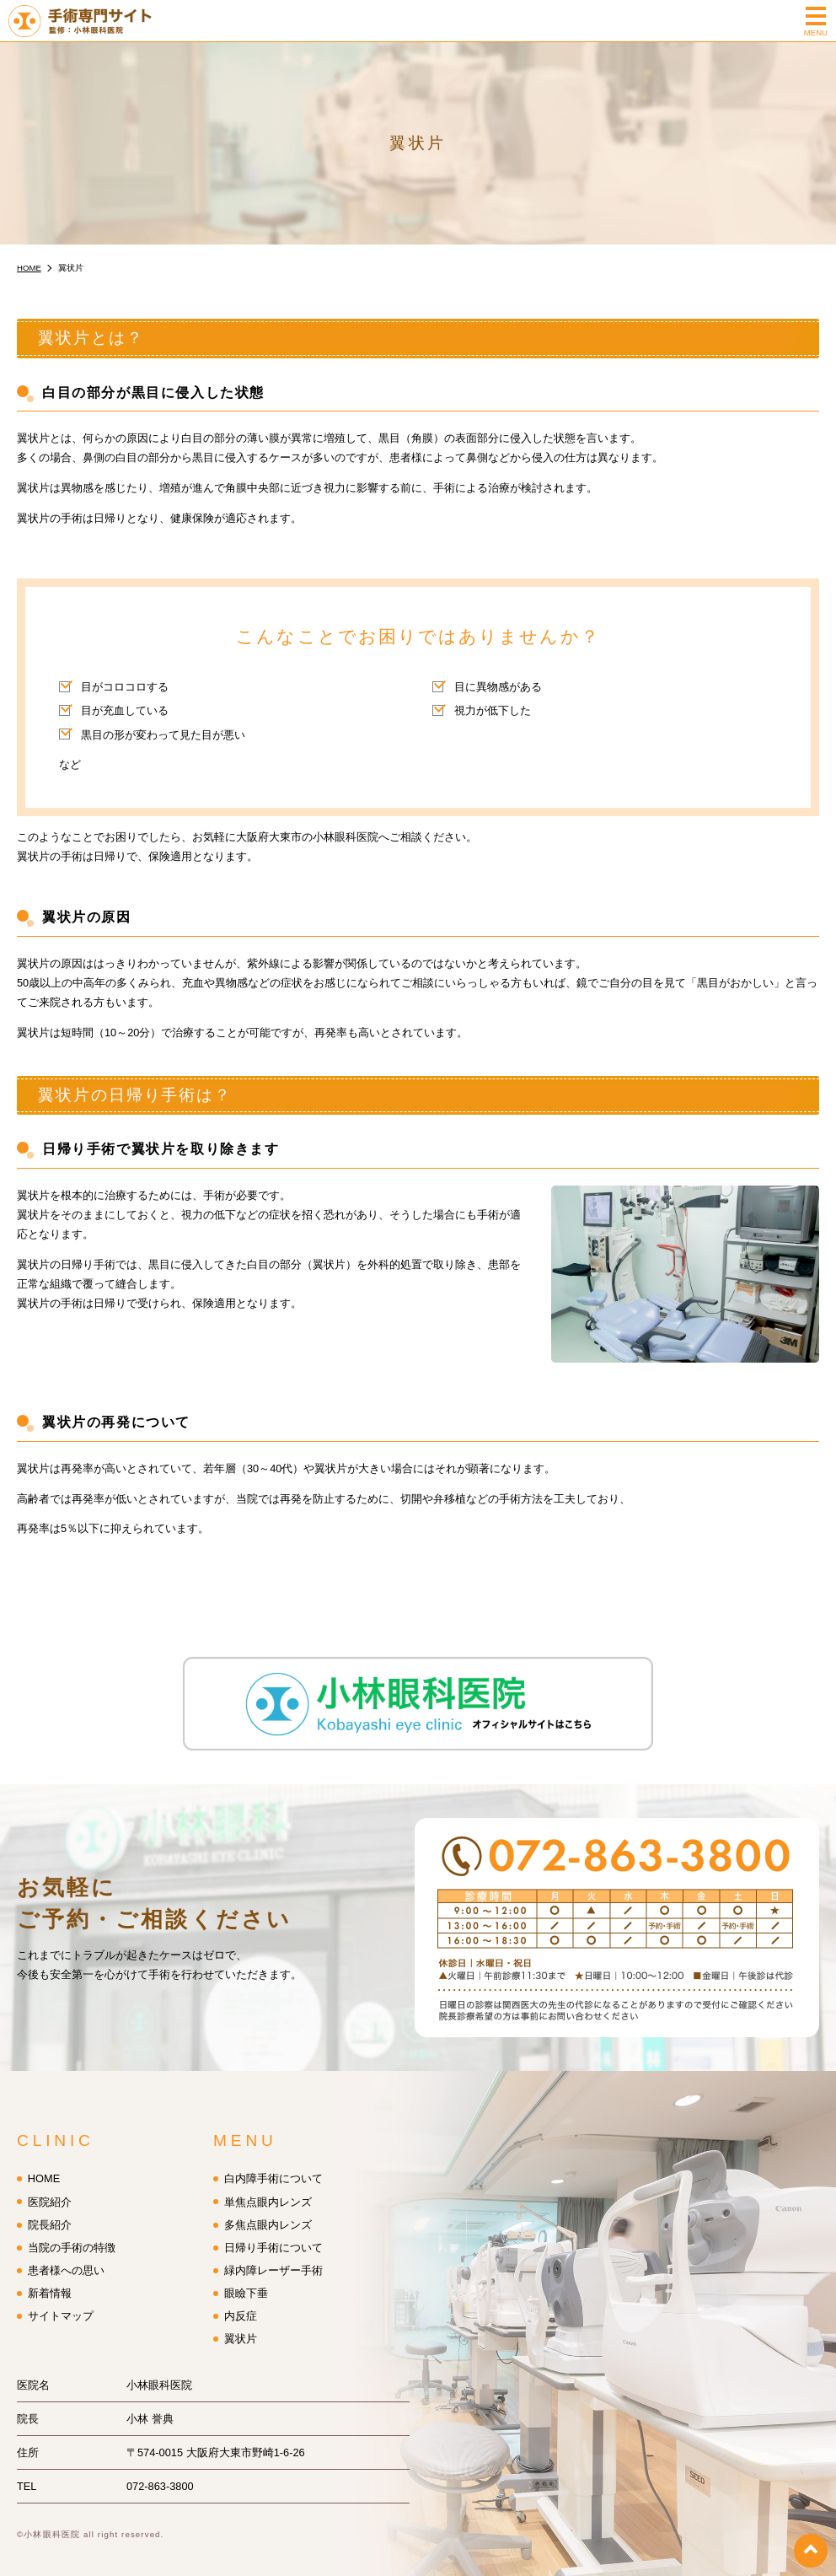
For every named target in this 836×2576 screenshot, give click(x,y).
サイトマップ (61, 2305)
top (811, 2551)
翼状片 (240, 2328)
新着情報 (50, 2283)
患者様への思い (66, 2260)
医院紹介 (50, 2192)
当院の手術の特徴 (71, 2237)
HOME (44, 2169)
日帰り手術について (273, 2237)
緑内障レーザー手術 (273, 2260)
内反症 (240, 2305)
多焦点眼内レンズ (268, 2214)
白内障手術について (273, 2169)
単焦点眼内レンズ (268, 2192)
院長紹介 (50, 2214)
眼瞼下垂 (246, 2283)
